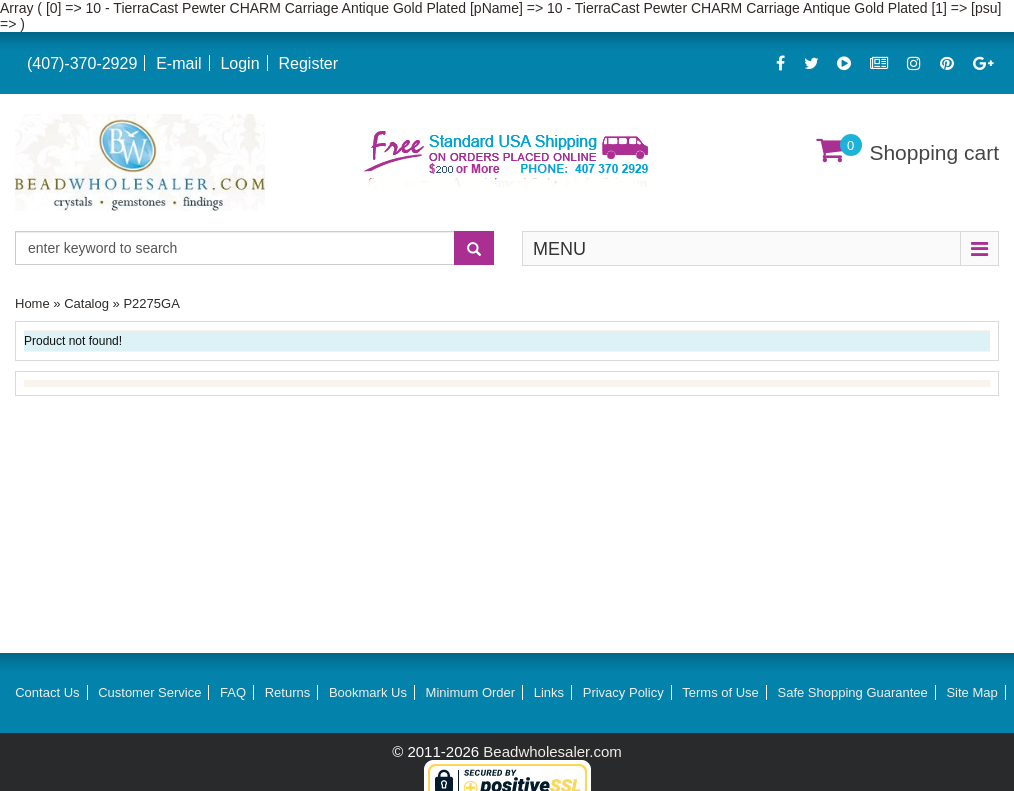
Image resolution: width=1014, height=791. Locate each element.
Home (32, 303)
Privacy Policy (623, 692)
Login (239, 63)
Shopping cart (934, 152)
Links (549, 692)
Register (308, 63)
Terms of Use (720, 692)
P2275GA (151, 303)
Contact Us (47, 692)
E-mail (178, 63)
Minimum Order (471, 692)
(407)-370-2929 (82, 63)
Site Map (971, 692)
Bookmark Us (368, 692)
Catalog (86, 303)
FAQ (233, 692)
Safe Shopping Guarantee (852, 692)
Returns (288, 692)
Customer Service (149, 692)
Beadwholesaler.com (552, 751)
